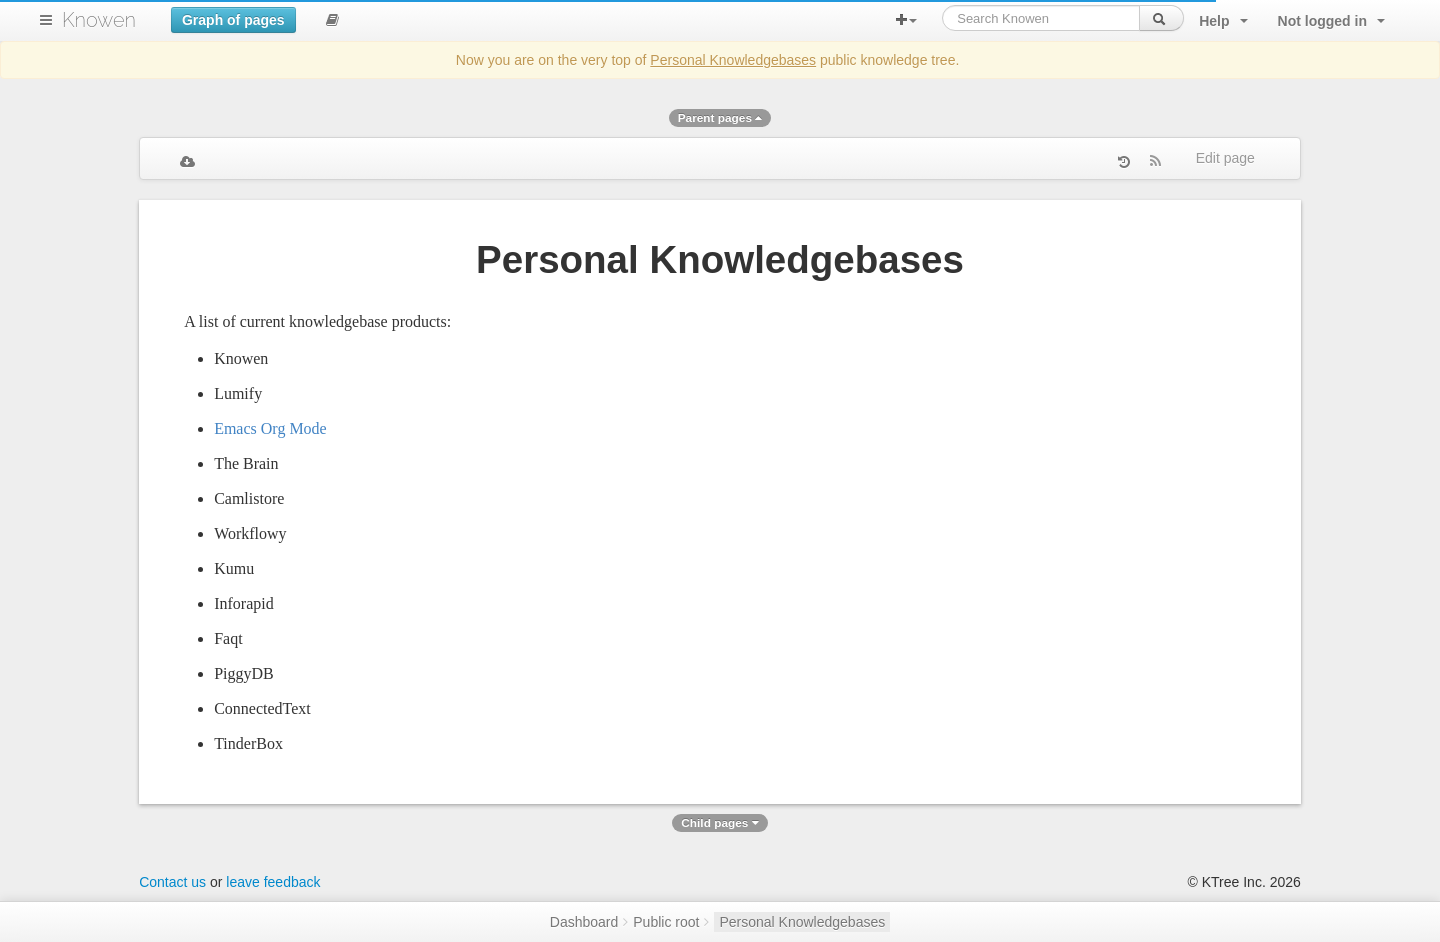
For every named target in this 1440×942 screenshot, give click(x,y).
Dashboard (584, 922)
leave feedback (273, 882)
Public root (666, 922)
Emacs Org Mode (270, 428)
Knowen (99, 20)
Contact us (172, 882)
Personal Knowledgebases (733, 60)
